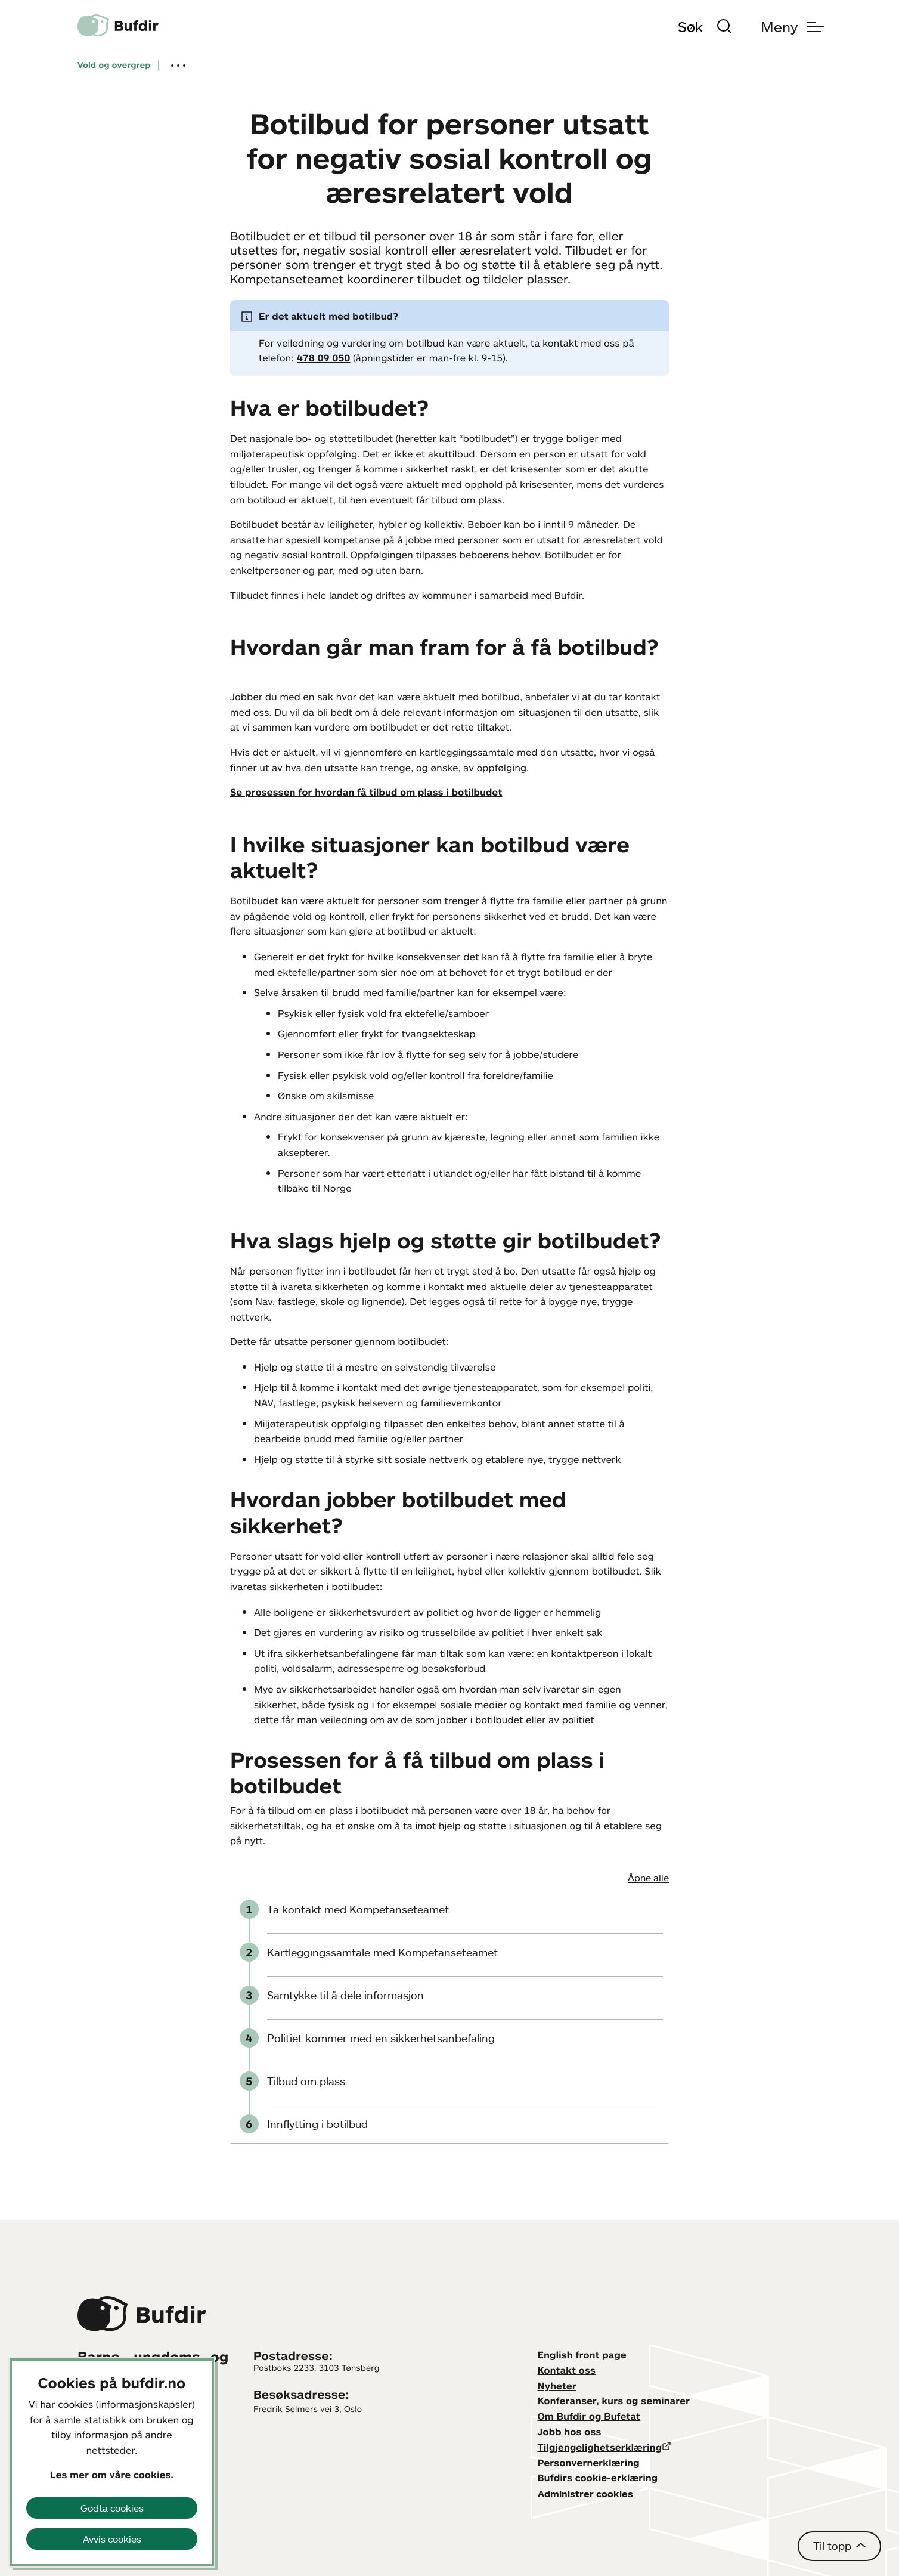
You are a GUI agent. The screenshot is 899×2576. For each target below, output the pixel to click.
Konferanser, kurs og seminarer (614, 2401)
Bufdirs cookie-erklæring (598, 2478)
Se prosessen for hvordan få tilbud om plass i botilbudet (366, 792)
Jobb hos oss (570, 2432)
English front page (582, 2355)
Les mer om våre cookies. (111, 2475)
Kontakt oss (567, 2370)
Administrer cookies (585, 2494)
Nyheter (557, 2386)
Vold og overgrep (114, 65)
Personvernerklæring (589, 2463)
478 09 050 (324, 358)
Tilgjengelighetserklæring (600, 2447)
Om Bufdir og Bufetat (589, 2416)
